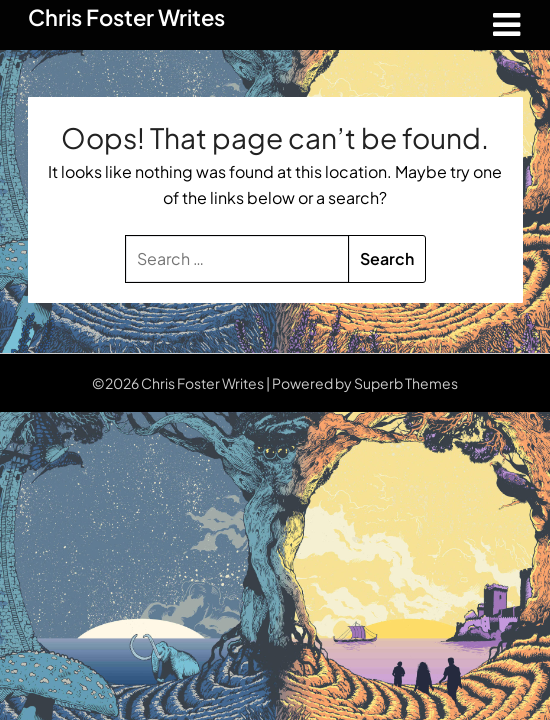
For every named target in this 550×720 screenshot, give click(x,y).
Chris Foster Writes (126, 17)
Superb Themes (406, 383)
